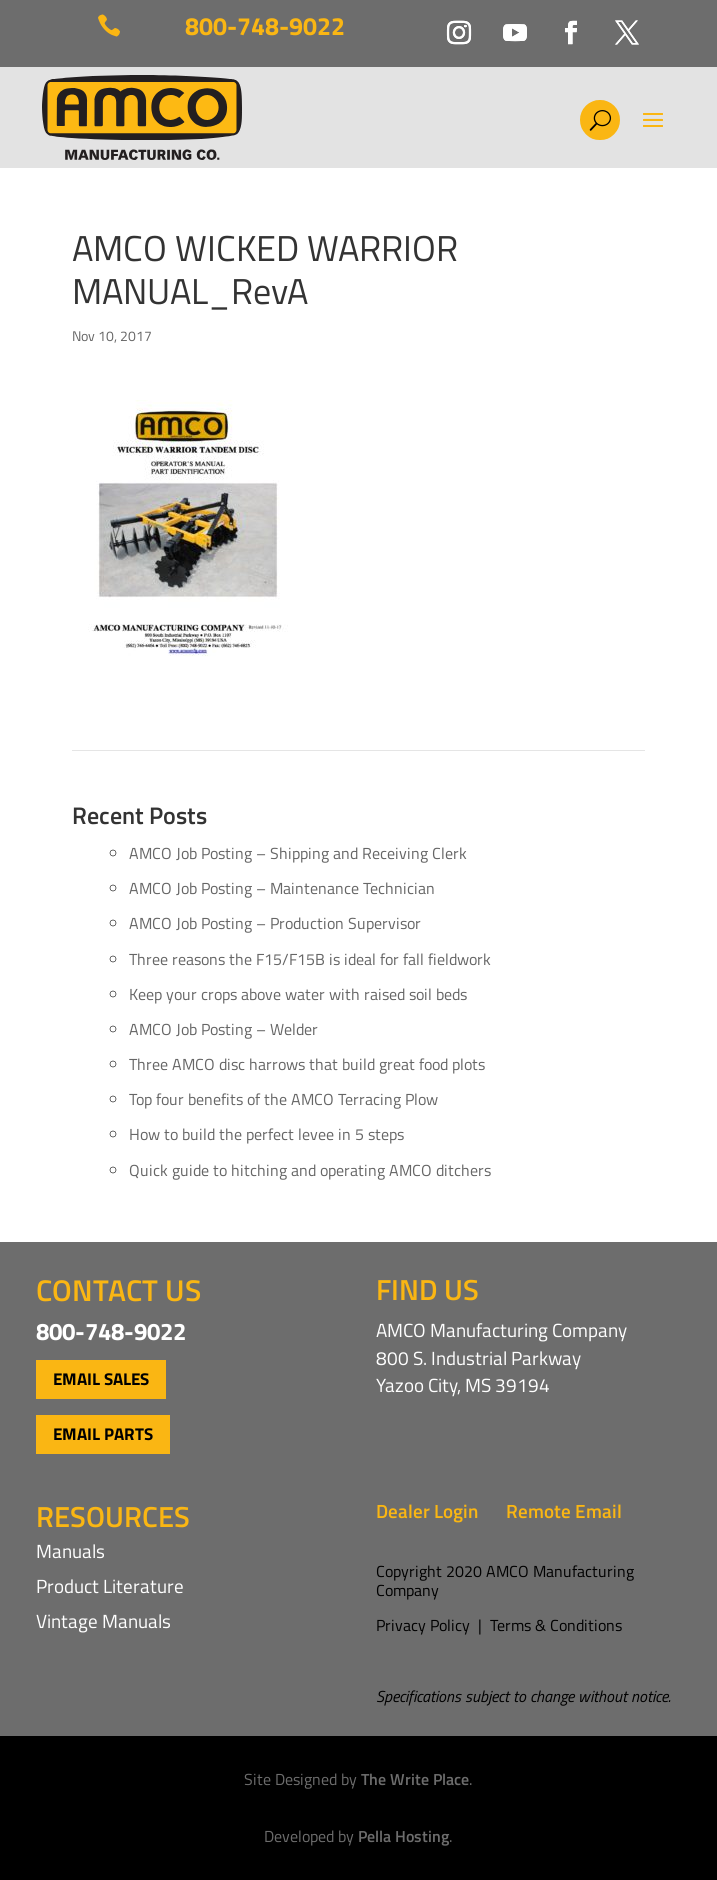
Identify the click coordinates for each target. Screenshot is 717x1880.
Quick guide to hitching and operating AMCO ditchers (310, 1170)
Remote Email (564, 1510)
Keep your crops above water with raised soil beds (298, 994)
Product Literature (110, 1585)
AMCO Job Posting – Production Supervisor (275, 923)
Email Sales (101, 1379)
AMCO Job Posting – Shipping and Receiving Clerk (298, 853)
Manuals (70, 1550)
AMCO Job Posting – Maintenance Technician (282, 888)
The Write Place (415, 1779)
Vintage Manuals (103, 1620)
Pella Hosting (403, 1836)
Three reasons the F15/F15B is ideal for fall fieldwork (310, 959)
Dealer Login (427, 1510)
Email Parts (103, 1434)
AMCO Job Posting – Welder (223, 1029)
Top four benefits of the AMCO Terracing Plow (283, 1099)
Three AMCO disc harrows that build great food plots (307, 1064)
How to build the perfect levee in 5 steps (266, 1134)
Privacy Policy (423, 1625)
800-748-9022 (265, 26)
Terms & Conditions (556, 1625)
